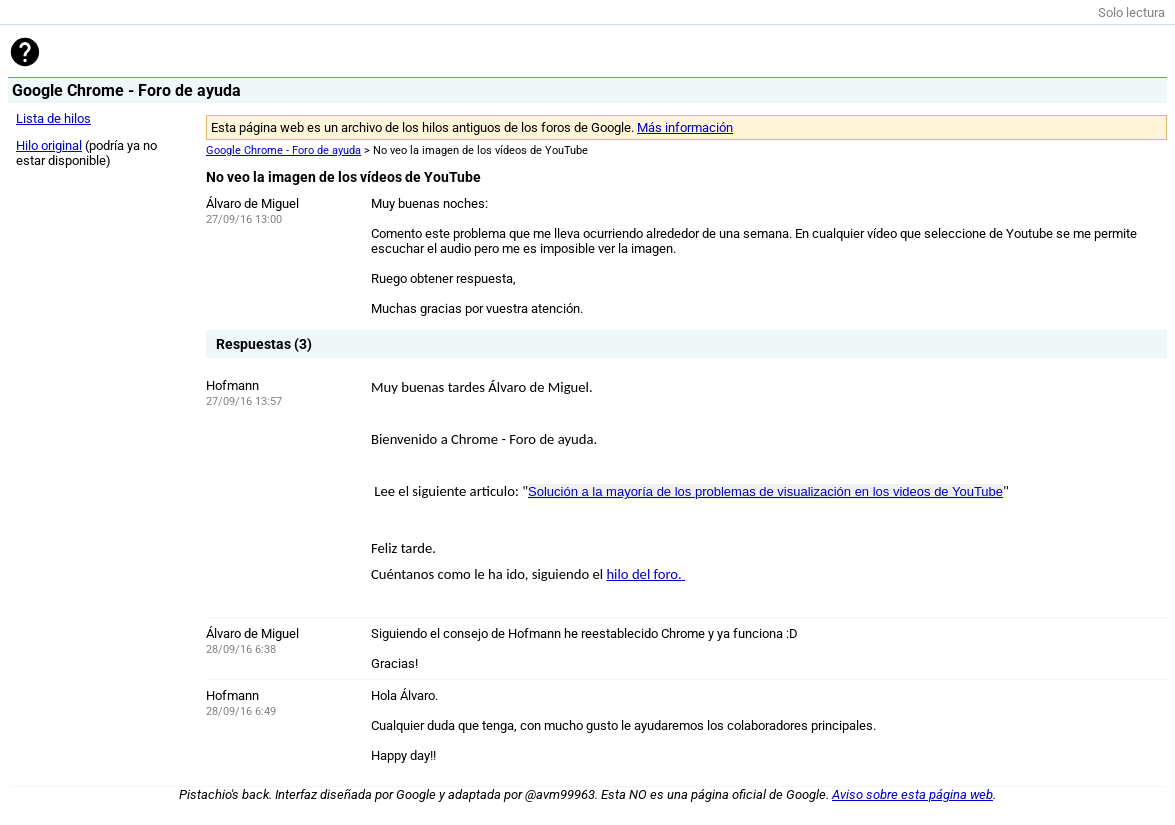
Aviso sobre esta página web (912, 794)
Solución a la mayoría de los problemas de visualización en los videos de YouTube (765, 491)
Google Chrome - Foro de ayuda (283, 150)
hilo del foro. (643, 574)
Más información (685, 127)
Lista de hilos (53, 118)
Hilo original (49, 145)
